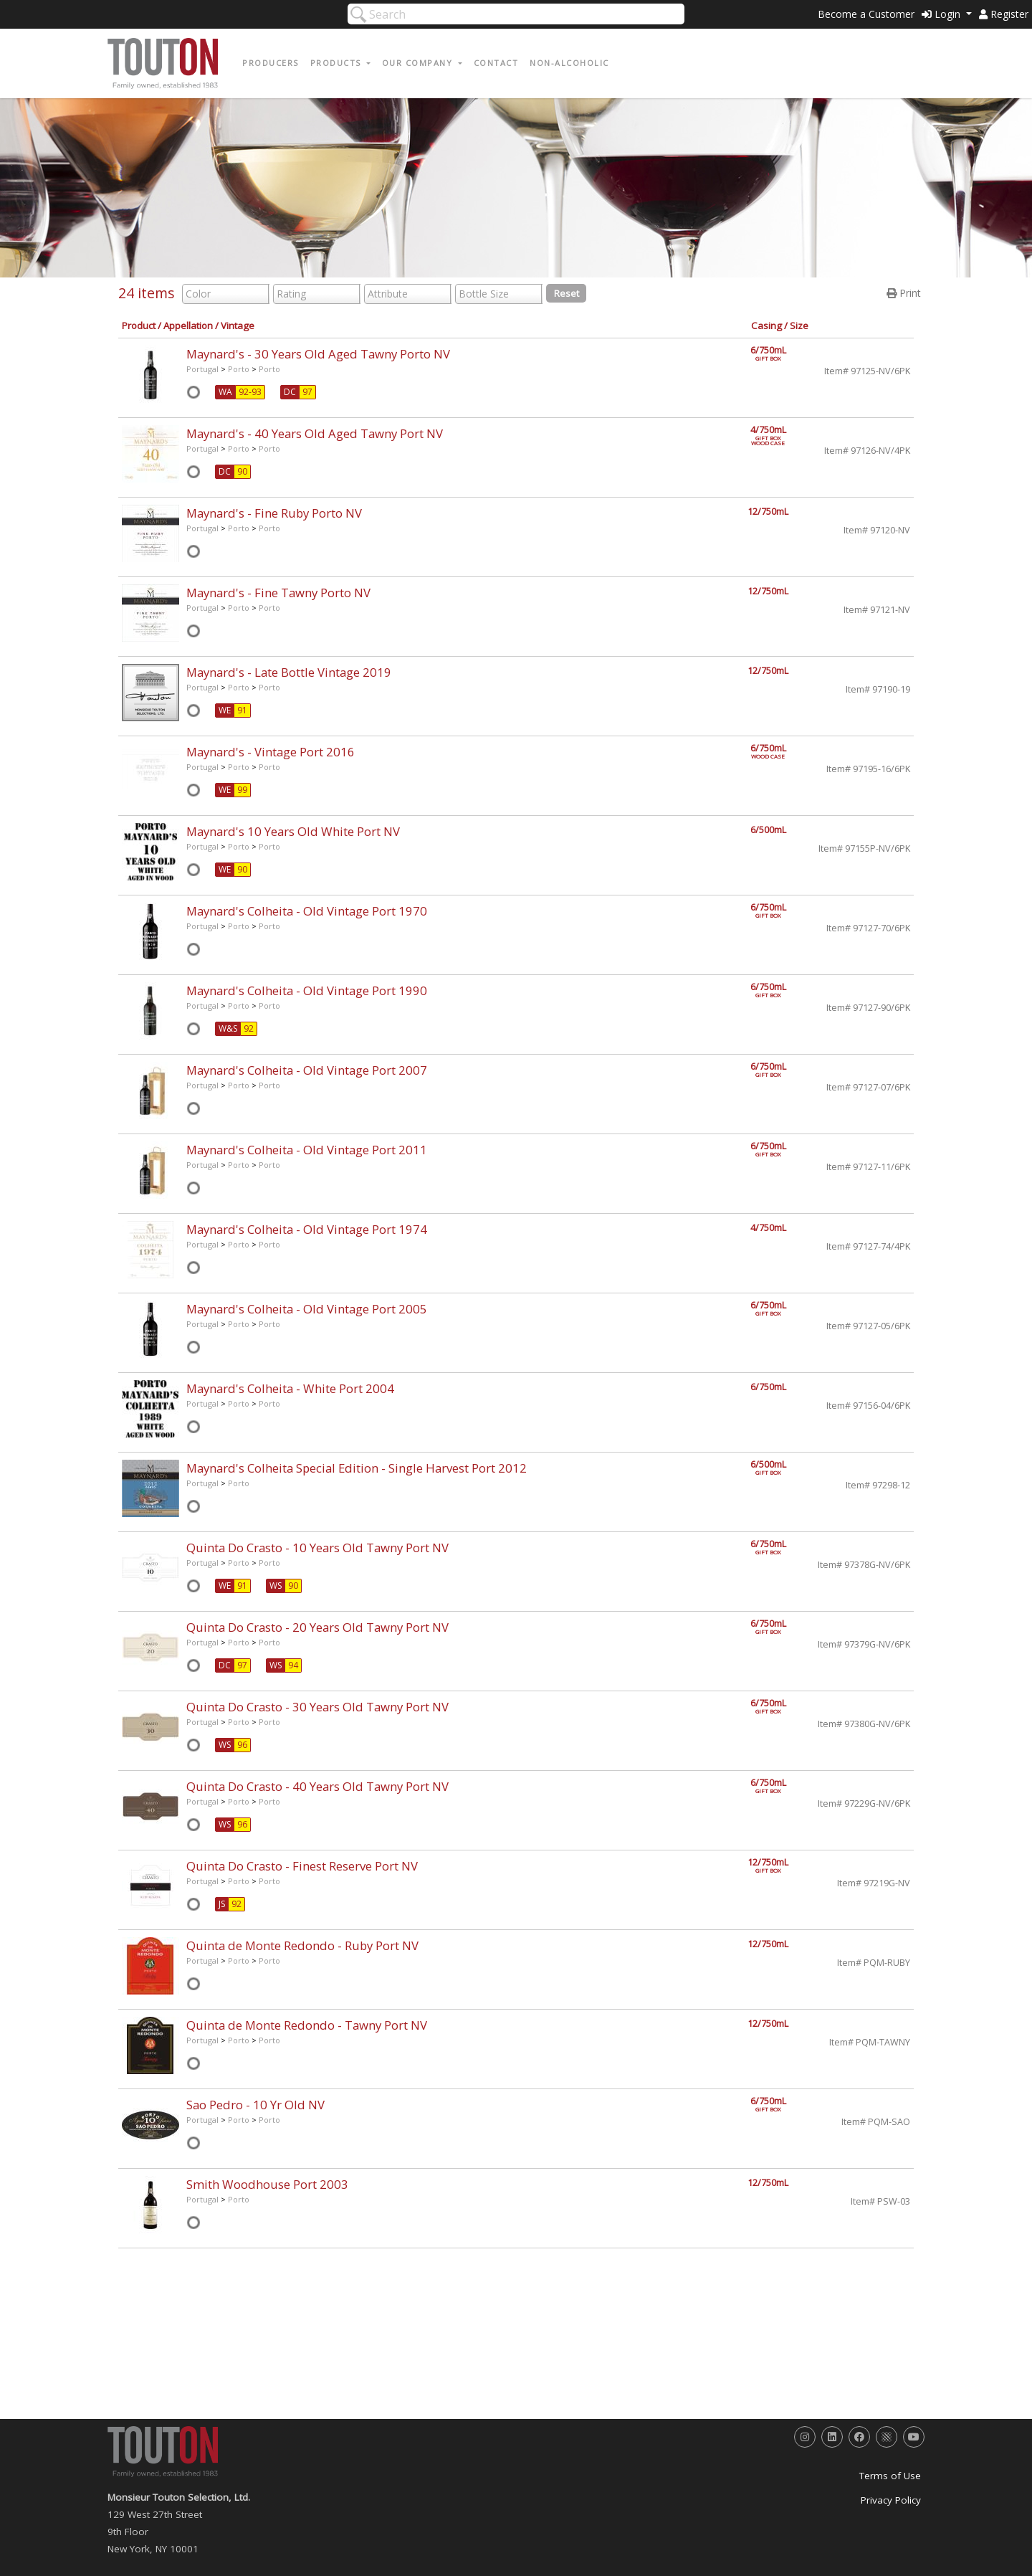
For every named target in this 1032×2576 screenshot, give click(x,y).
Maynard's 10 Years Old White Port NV (293, 831)
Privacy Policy (891, 2500)
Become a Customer (866, 14)
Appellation (188, 325)
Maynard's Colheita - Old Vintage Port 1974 (306, 1229)
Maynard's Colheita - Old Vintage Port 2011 (306, 1149)
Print (904, 293)
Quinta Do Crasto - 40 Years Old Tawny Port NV (317, 1786)
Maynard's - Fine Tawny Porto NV (278, 592)
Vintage (237, 325)
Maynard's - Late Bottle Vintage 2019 (288, 672)
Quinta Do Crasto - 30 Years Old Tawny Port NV (317, 1706)
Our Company (419, 62)
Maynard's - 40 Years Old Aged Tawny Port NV (314, 433)
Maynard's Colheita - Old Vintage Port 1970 (306, 911)
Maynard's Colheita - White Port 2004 (290, 1388)
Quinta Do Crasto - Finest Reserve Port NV (302, 1866)
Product (139, 325)
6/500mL (768, 830)
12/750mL (767, 511)
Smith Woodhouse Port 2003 (267, 2184)
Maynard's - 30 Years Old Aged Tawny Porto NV (318, 354)
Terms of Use (890, 2475)
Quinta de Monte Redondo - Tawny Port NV (306, 2025)
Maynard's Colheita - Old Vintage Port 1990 (306, 990)
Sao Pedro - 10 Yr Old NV (255, 2104)
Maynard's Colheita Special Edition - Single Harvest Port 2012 (356, 1468)
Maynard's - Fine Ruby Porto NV (274, 513)
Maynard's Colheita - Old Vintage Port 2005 (306, 1309)
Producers (270, 62)
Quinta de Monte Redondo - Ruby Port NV (302, 1945)
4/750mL (776, 433)
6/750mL (776, 353)
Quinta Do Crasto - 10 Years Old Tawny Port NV (317, 1547)
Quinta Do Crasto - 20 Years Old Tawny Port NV (317, 1627)
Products (337, 62)
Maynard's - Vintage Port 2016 (270, 751)
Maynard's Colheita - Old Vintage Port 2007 (306, 1070)
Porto (238, 368)
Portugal (202, 368)
